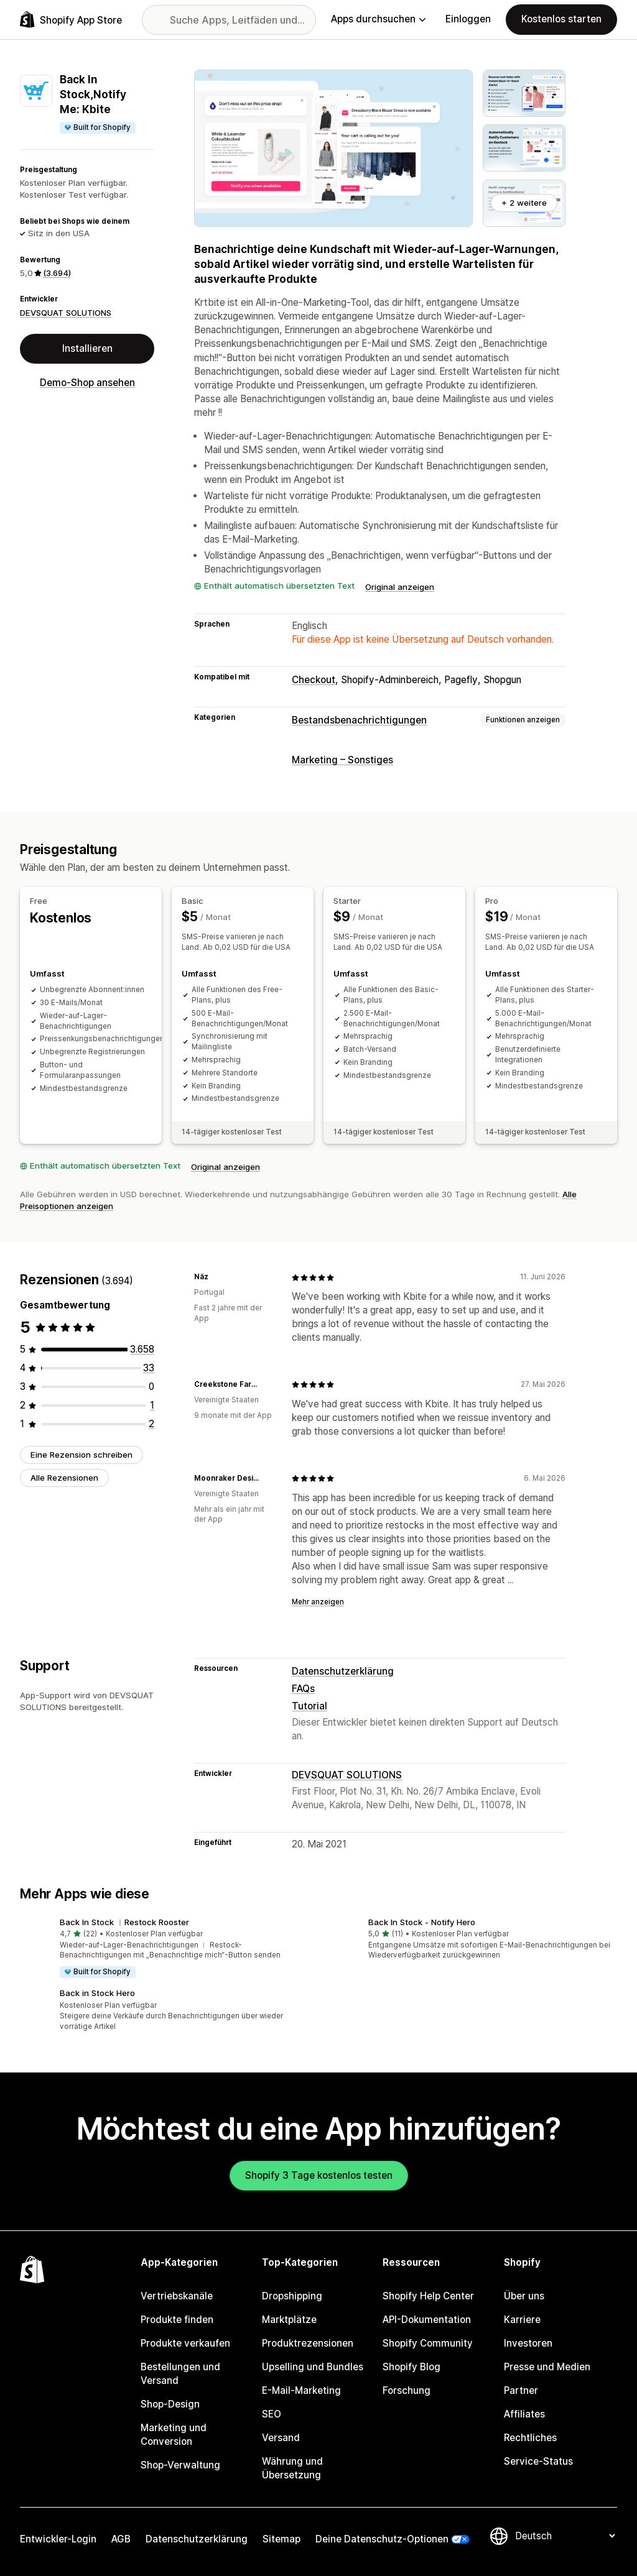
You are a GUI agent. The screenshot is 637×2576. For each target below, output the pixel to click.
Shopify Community (428, 2343)
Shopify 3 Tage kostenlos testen (319, 2175)
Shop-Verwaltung (180, 2465)
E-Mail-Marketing (301, 2390)
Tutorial (309, 1706)
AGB (121, 2539)
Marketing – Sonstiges (342, 760)
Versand (281, 2438)
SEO (271, 2414)
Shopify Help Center (428, 2296)
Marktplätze (289, 2319)
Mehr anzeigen (318, 1602)
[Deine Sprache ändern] (565, 2535)
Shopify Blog (411, 2367)
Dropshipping (292, 2296)
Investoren (528, 2343)
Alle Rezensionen (64, 1478)
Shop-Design (170, 2404)
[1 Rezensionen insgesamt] (152, 1405)
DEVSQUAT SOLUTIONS (65, 313)
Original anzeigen (399, 587)
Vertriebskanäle (177, 2296)
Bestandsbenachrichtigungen (359, 720)
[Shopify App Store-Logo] (71, 19)
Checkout (313, 680)
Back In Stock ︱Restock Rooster (124, 1922)
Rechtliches (530, 2438)
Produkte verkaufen (185, 2343)
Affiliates (524, 2414)
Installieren (87, 348)
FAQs (303, 1689)
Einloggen (468, 19)
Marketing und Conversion (174, 2434)
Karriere (522, 2319)
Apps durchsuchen (378, 19)
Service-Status (538, 2461)
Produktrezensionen (307, 2343)
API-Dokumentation (427, 2319)
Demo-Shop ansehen (87, 383)
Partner (521, 2390)
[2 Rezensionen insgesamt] (151, 1424)
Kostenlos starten (561, 19)
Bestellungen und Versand (180, 2373)
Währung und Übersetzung (292, 2468)
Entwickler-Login (58, 2539)
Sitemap (281, 2539)
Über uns (524, 2296)
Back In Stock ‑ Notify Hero (421, 1922)
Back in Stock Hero (97, 1993)
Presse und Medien (547, 2367)
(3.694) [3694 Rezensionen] (57, 273)
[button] (164, 1948)
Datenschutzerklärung (343, 1671)
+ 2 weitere (524, 203)
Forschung (406, 2390)
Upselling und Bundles (312, 2367)
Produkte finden (177, 2319)
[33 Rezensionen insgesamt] (148, 1368)
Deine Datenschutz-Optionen (382, 2539)
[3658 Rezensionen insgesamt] (142, 1349)
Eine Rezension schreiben (81, 1455)
